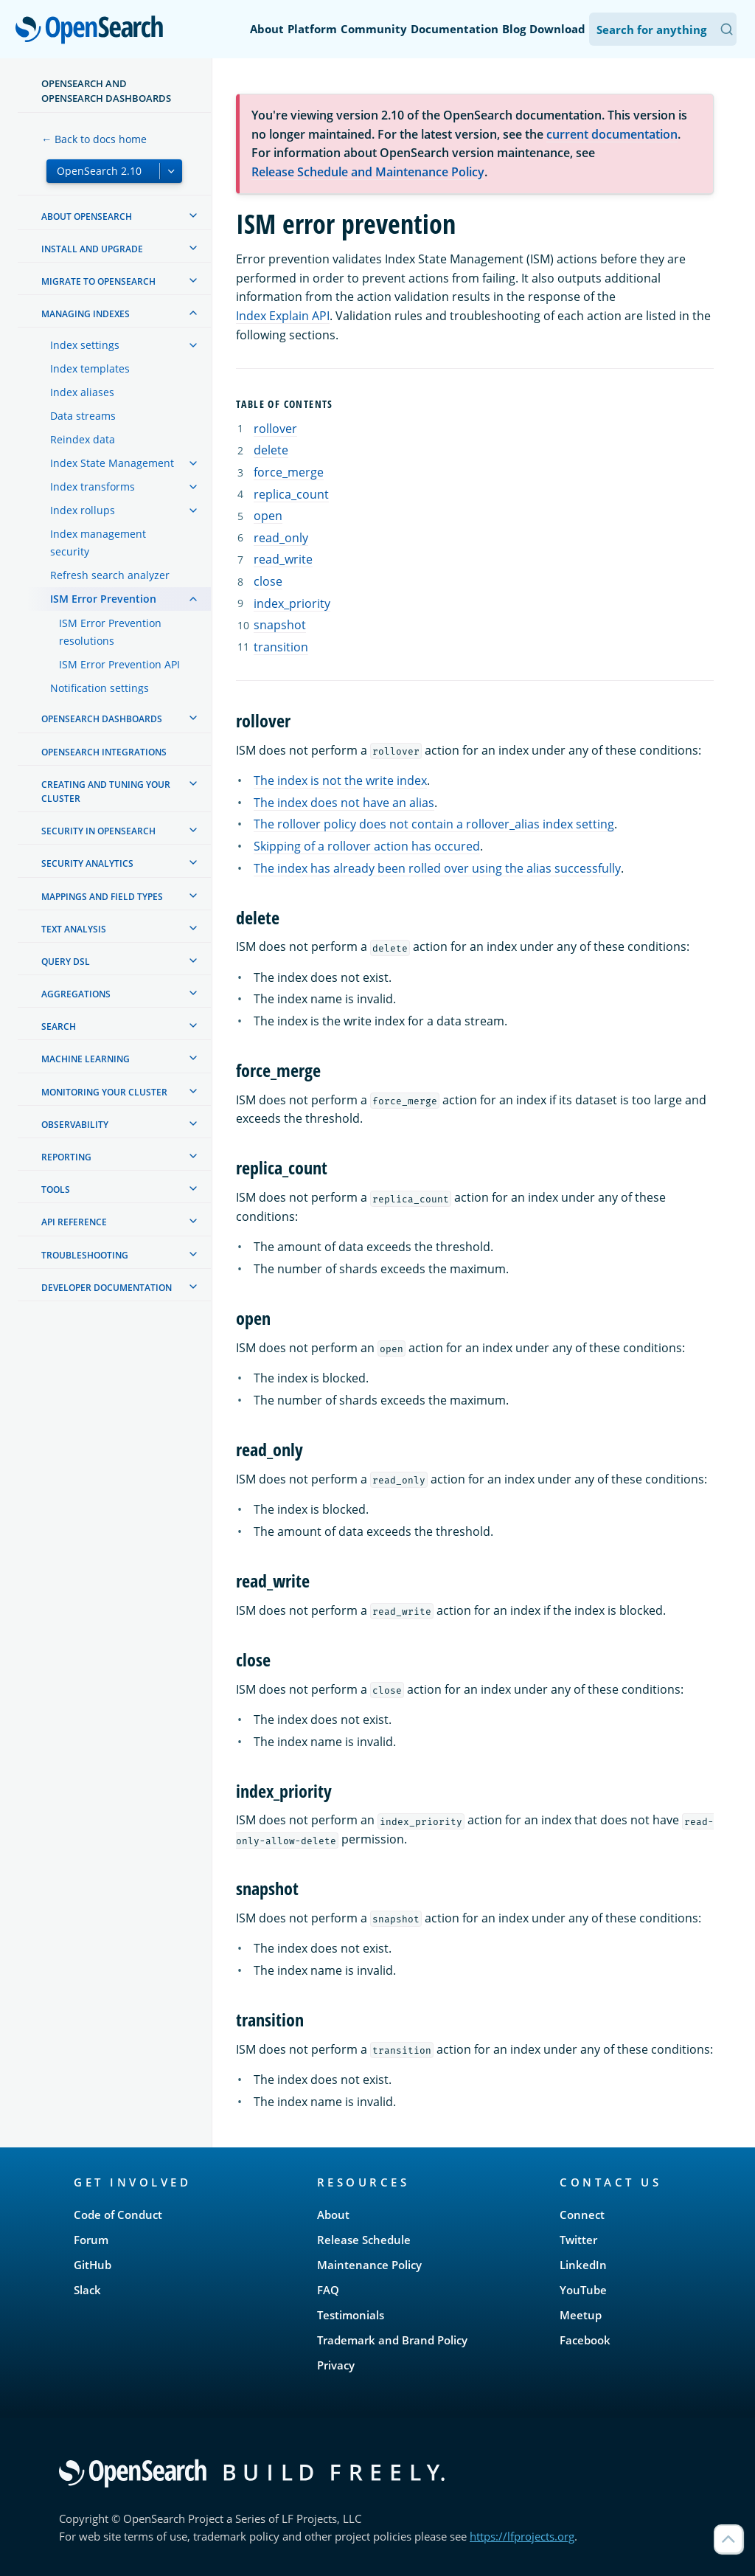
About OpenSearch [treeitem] (86, 216)
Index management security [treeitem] (98, 542)
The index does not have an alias (344, 802)
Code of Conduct (118, 2214)
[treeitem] (193, 215)
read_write (283, 559)
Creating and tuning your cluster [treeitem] (105, 791)
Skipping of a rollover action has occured (367, 846)
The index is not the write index (340, 780)
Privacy (336, 2365)
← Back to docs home (94, 139)
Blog (514, 28)
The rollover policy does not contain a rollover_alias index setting (434, 824)
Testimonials (350, 2314)
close (268, 581)
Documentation (454, 28)
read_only (281, 538)
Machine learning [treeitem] (85, 1059)
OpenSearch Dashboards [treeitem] (101, 719)
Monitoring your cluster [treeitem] (104, 1092)
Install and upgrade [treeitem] (92, 249)
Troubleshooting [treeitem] (84, 1255)
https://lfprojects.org (522, 2536)
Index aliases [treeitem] (82, 392)
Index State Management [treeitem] (112, 463)
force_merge (289, 472)
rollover (275, 428)
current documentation (612, 134)
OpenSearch (93, 30)
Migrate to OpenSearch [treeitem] (98, 281)
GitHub (92, 2264)
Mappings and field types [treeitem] (102, 896)
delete (271, 450)
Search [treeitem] (58, 1026)
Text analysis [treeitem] (73, 929)
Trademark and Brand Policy (392, 2340)
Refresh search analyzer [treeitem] (110, 575)
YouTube (583, 2289)
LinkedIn (583, 2264)
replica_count (291, 494)
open (268, 516)
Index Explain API (283, 316)
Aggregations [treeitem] (76, 994)
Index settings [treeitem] (84, 345)
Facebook (585, 2340)
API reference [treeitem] (74, 1222)
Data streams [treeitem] (83, 416)
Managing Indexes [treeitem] (85, 314)
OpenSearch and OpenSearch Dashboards (106, 91)
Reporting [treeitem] (66, 1157)
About (267, 28)
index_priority (292, 603)
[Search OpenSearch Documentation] (663, 29)
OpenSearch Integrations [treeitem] (104, 752)
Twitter (578, 2239)
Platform (312, 28)
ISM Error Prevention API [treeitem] (119, 664)
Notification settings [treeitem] (99, 688)
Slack (87, 2289)
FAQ (328, 2289)
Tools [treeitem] (55, 1189)
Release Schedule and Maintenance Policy (367, 172)
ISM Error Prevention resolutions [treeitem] (110, 632)
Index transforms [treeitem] (92, 486)
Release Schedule (364, 2239)
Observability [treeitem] (74, 1124)
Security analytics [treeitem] (87, 863)
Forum (91, 2239)
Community (374, 28)
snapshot (280, 625)
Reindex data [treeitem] (82, 439)
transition (281, 647)
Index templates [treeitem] (90, 368)
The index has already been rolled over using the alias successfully (437, 868)
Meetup (581, 2314)
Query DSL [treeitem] (65, 961)
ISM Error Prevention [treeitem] (103, 599)
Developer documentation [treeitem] (106, 1287)
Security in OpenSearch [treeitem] (98, 831)
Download (557, 28)
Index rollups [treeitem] (82, 510)
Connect (582, 2214)
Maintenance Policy (369, 2264)
